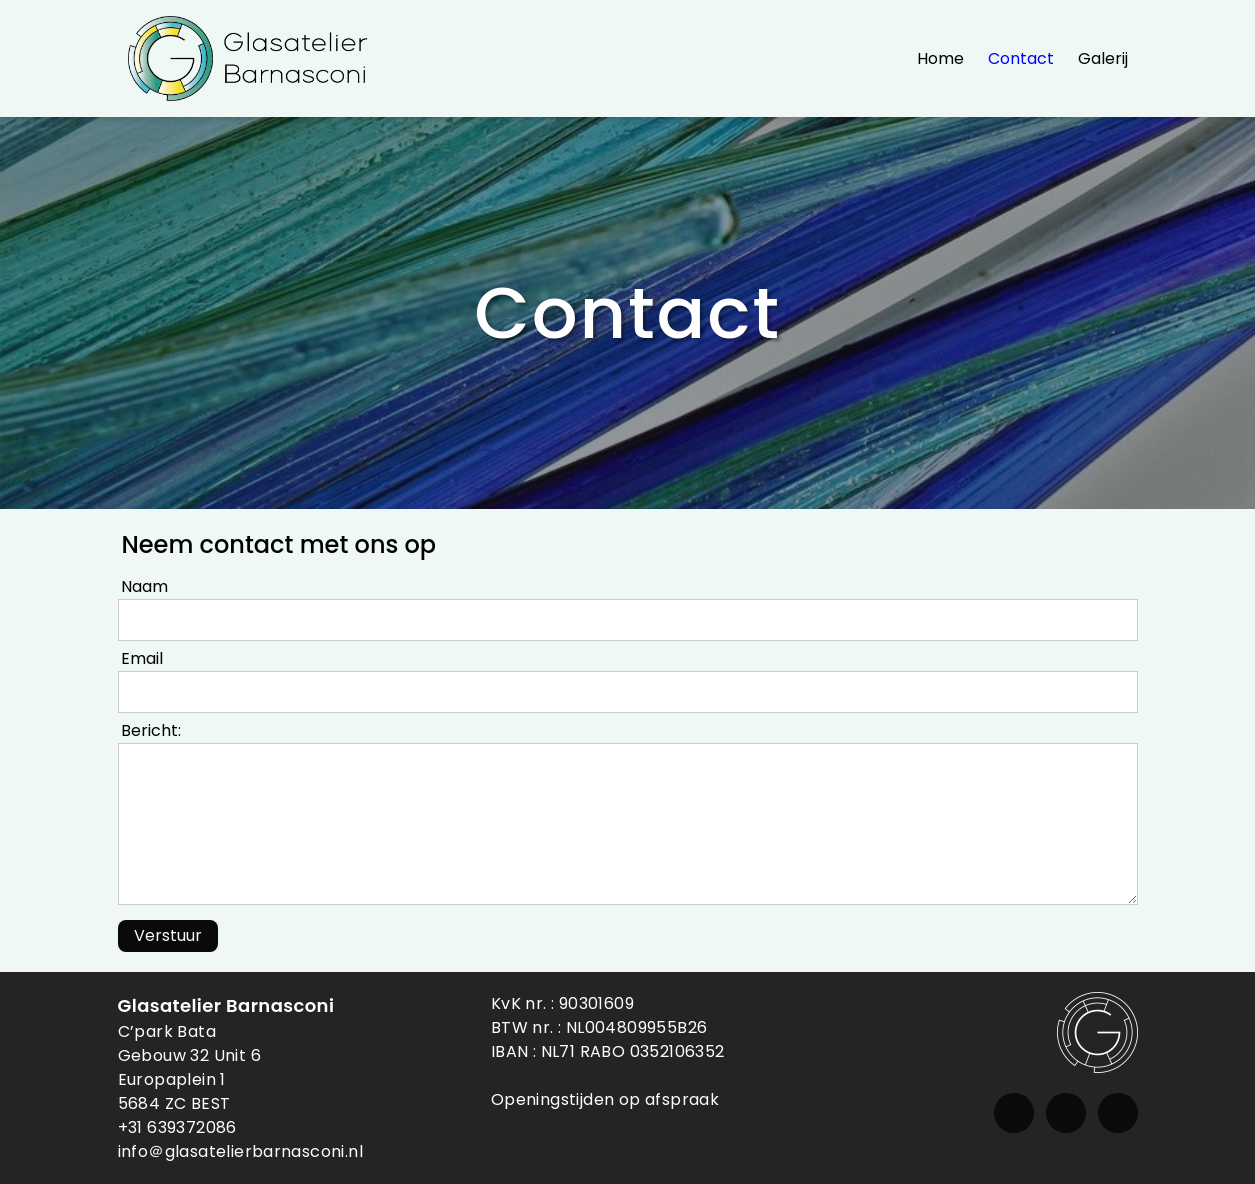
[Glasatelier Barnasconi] (248, 58)
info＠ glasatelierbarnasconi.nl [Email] (241, 1151)
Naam (144, 586)
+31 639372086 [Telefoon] (177, 1127)
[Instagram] (1014, 1113)
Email (142, 658)
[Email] (1066, 1113)
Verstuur (168, 935)
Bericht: (151, 730)
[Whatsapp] (1118, 1113)
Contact (1021, 58)
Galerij (1103, 58)
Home (940, 58)
